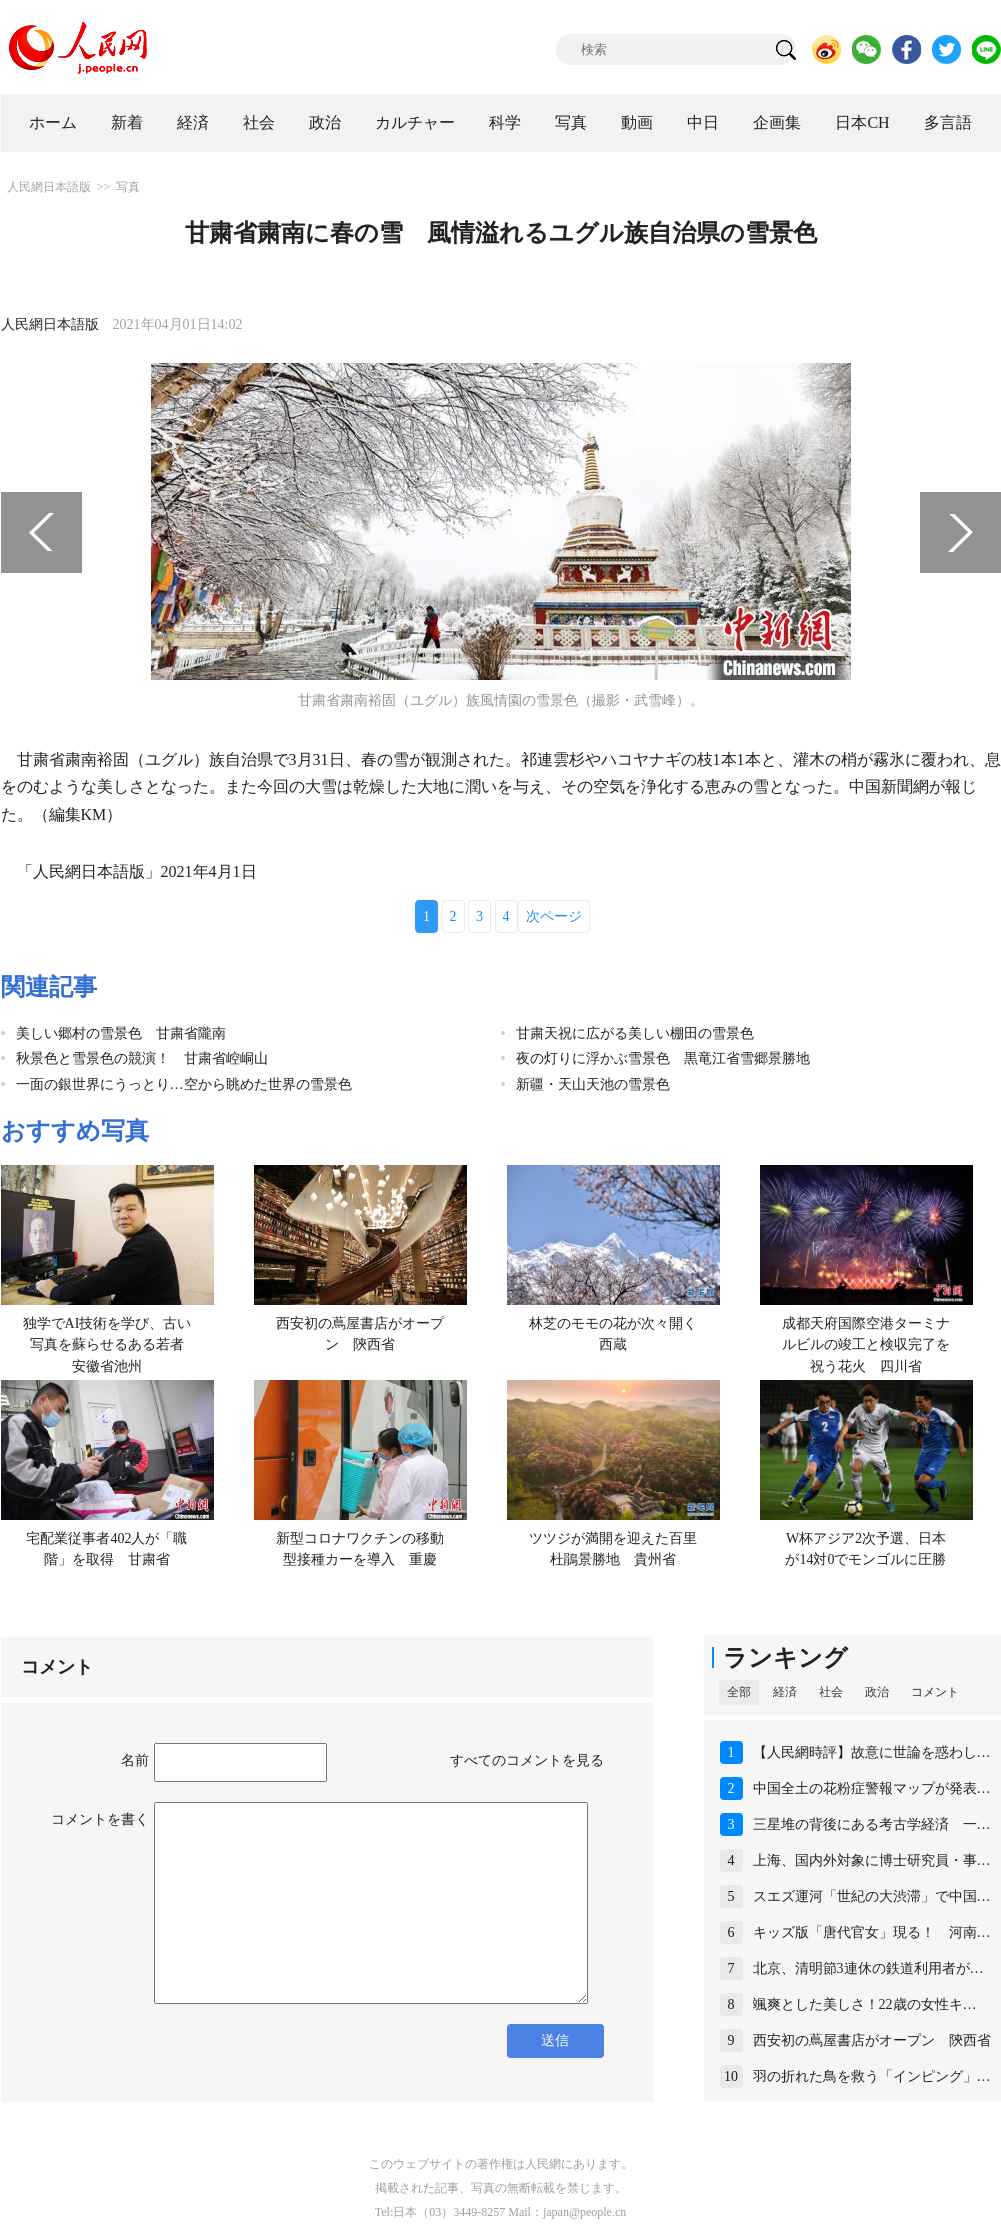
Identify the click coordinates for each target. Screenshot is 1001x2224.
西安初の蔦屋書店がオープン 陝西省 (872, 2040)
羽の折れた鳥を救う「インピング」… (872, 2076)
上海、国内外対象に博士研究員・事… (872, 1860)
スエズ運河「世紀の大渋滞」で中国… (872, 1896)
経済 (193, 122)
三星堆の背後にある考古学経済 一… (872, 1824)
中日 (703, 122)
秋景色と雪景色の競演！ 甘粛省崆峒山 (142, 1058)
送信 (555, 2040)
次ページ (554, 916)
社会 (259, 122)
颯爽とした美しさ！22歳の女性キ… (865, 2004)
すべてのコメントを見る (527, 1760)
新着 (127, 122)
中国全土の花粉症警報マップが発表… (872, 1788)
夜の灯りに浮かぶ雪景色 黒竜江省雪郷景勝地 (663, 1058)
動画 (637, 122)
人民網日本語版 (49, 187)
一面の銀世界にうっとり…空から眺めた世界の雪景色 (184, 1084)
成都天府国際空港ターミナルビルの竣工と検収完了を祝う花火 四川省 (866, 1345)
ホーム (53, 122)
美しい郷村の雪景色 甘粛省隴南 (121, 1033)
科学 (505, 122)
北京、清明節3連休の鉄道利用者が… (868, 1968)
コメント (935, 1692)
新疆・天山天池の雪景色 (593, 1084)
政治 (325, 122)
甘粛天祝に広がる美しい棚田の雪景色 (635, 1033)
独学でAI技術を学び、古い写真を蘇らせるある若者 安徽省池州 (110, 1345)
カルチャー (415, 122)
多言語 (948, 122)
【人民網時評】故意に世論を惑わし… (872, 1752)
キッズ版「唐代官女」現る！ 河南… (872, 1932)
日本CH (862, 122)
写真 (571, 122)
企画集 (777, 122)
